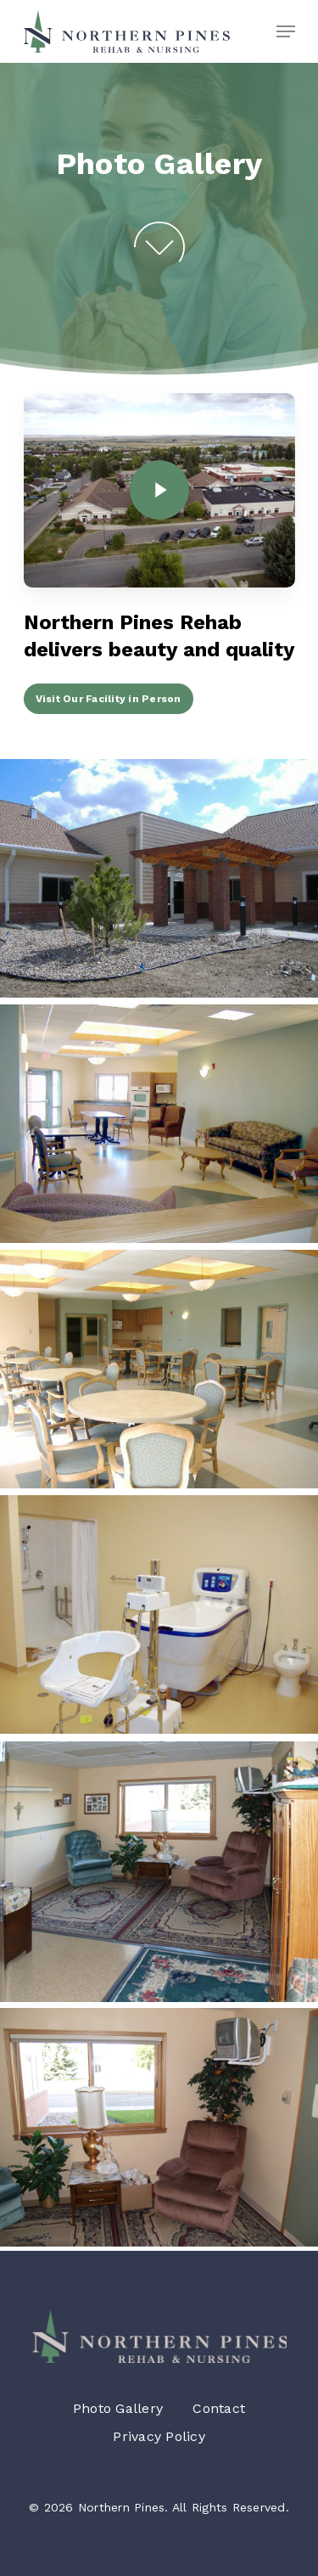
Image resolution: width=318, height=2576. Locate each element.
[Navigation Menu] (285, 31)
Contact (218, 2408)
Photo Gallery (118, 2408)
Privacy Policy (159, 2436)
